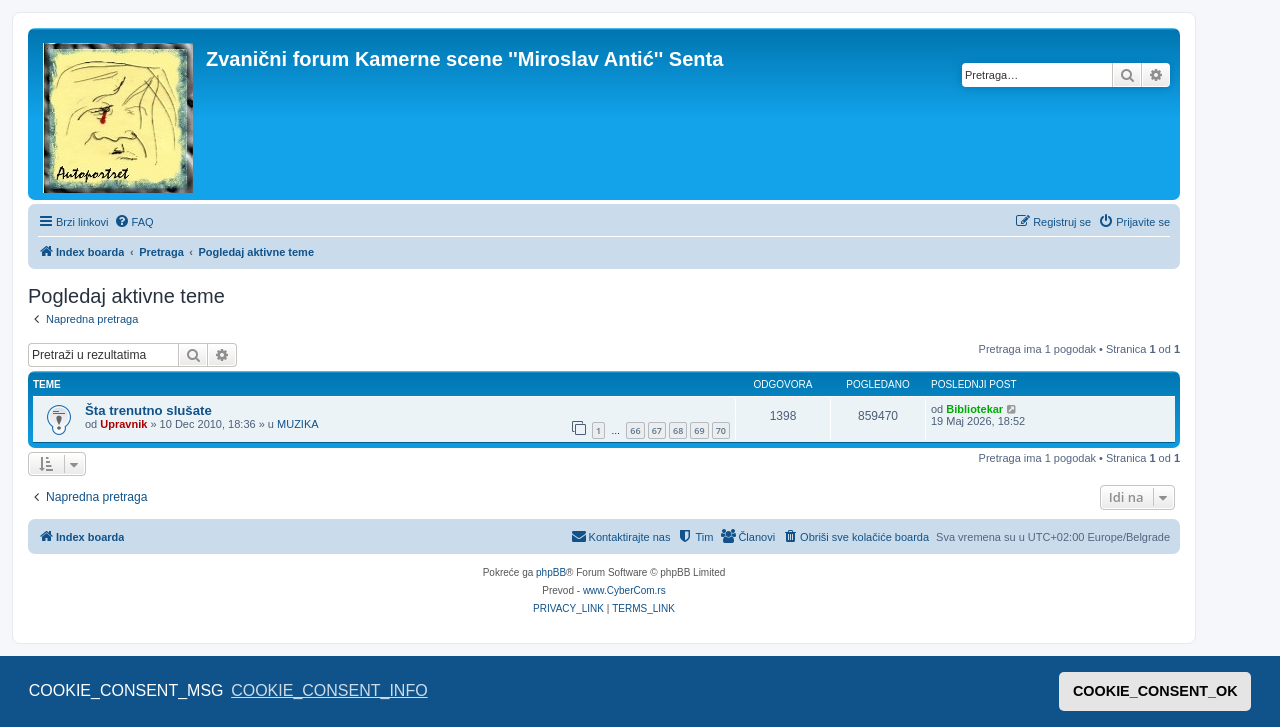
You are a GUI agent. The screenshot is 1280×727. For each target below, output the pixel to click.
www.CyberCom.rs (624, 590)
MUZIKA (298, 424)
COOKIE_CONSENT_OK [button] (1155, 691)
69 (699, 430)
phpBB (551, 572)
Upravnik (123, 424)
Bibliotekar (974, 409)
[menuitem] (134, 222)
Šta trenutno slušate (148, 410)
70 (721, 430)
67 (657, 430)
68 (678, 430)
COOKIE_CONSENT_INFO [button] (329, 690)
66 (635, 430)
